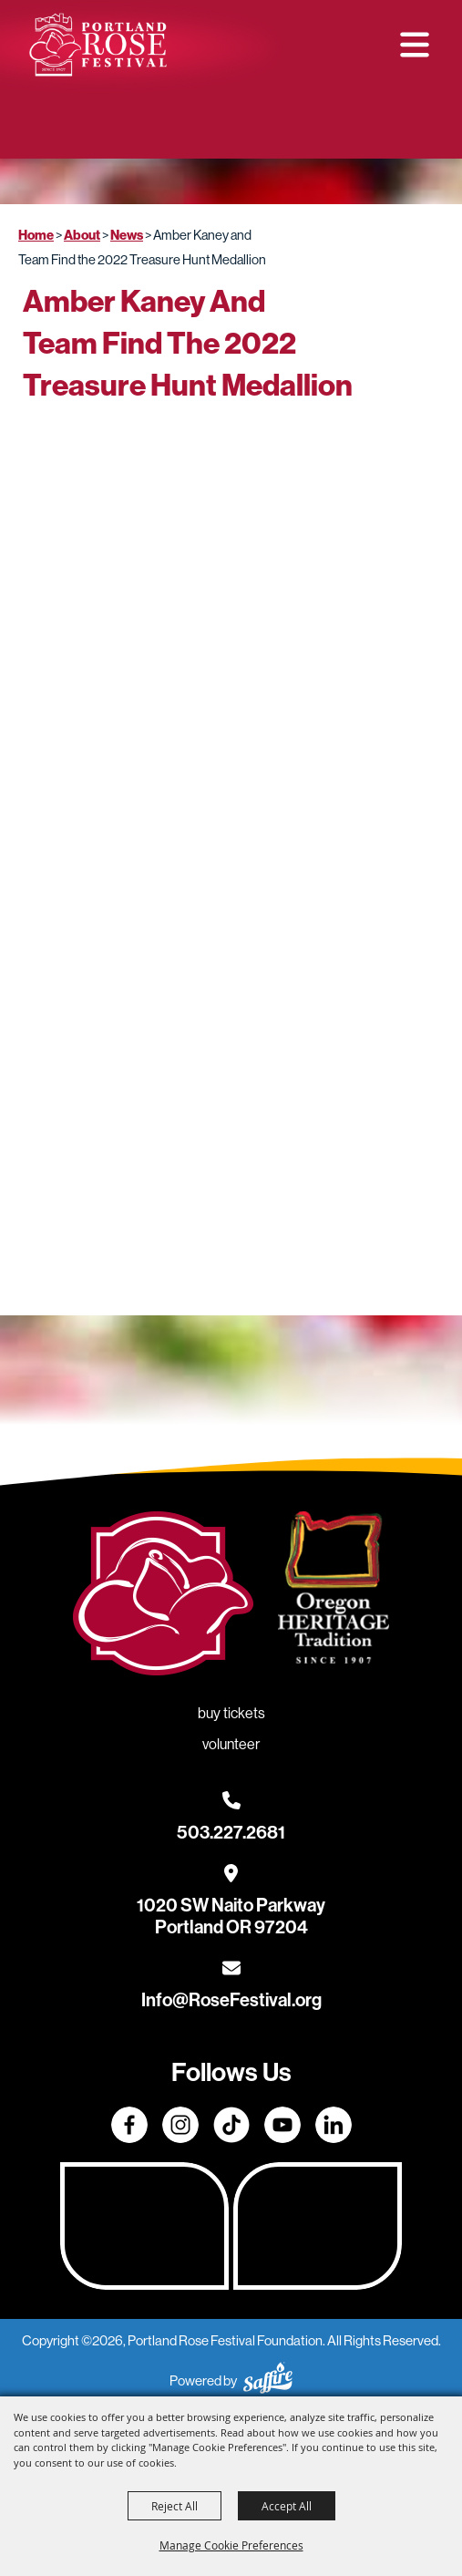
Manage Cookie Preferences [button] (231, 2545)
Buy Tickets (176, 128)
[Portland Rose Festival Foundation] (98, 45)
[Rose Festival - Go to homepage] (163, 1597)
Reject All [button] (174, 2506)
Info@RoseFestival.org (231, 2000)
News (126, 235)
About (82, 235)
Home (36, 235)
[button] (414, 44)
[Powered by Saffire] (268, 2380)
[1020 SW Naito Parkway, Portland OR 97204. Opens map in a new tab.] (231, 1905)
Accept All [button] (287, 2506)
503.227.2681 (231, 1832)
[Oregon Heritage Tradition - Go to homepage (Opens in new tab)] (333, 1591)
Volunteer (295, 128)
